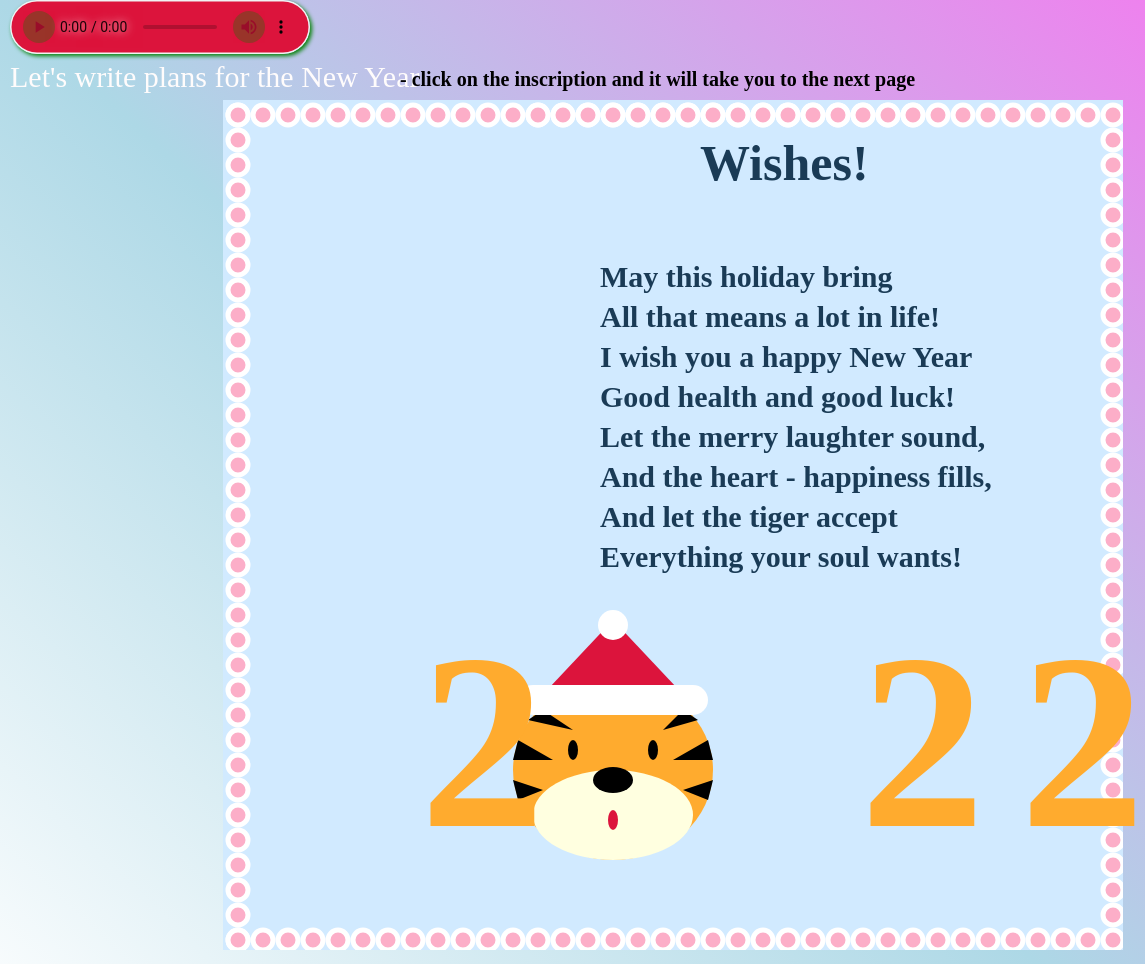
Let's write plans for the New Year (214, 76)
